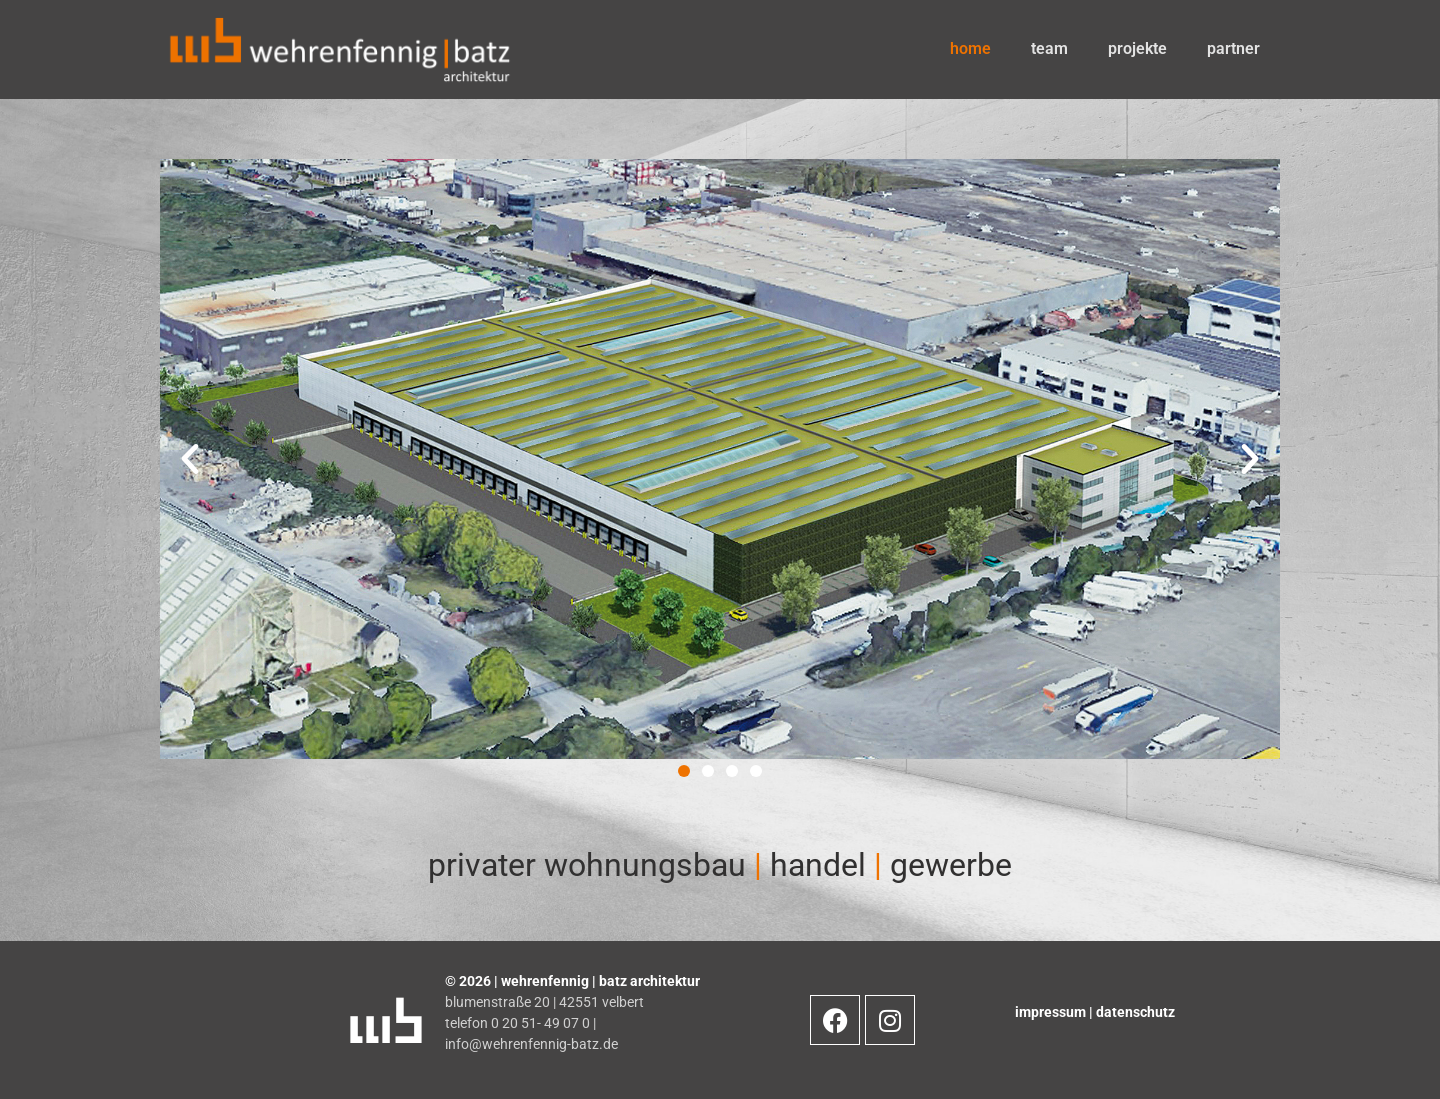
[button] (684, 771)
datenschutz (1135, 1012)
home (970, 48)
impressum (1052, 1012)
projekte (1137, 48)
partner (1233, 48)
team (1049, 48)
